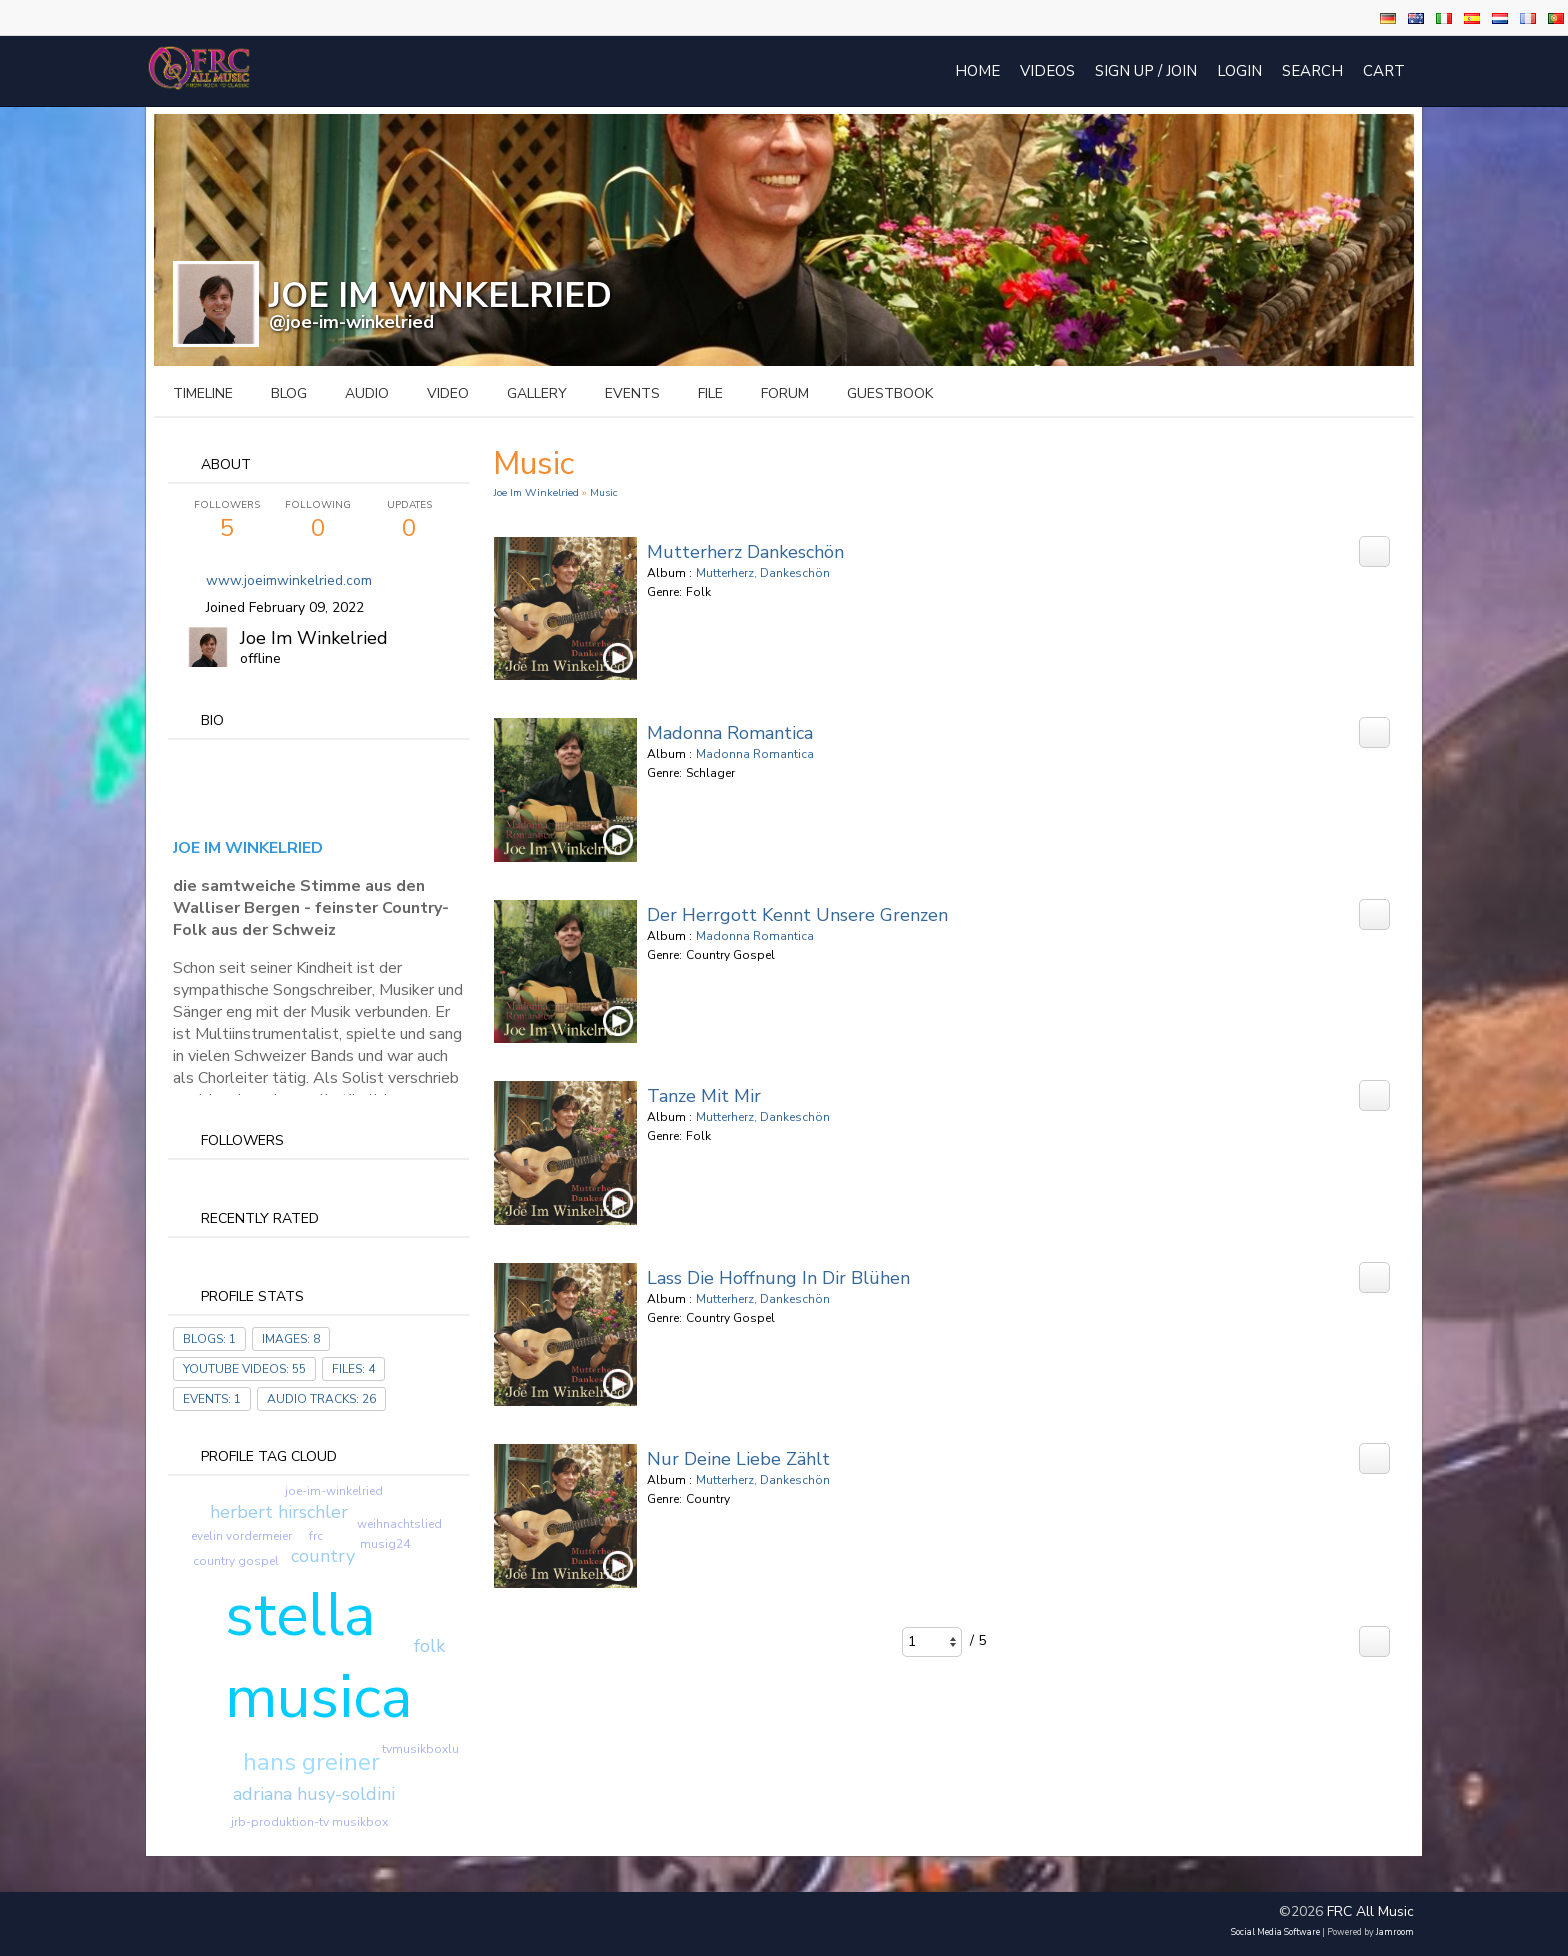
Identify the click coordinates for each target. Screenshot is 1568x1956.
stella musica (318, 1656)
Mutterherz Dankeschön (745, 552)
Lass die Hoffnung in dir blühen (778, 1278)
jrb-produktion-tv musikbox (309, 1822)
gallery (537, 393)
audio (367, 393)
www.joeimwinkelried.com (289, 580)
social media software (1275, 1932)
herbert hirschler (279, 1512)
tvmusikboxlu (420, 1749)
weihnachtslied (399, 1524)
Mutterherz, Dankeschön (763, 573)
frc (316, 1536)
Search (1312, 71)
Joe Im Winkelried (314, 638)
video (448, 393)
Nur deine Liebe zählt (738, 1459)
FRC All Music (1370, 1911)
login (1239, 71)
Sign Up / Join (1146, 71)
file (710, 393)
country (323, 1556)
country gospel (236, 1561)
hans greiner (311, 1762)
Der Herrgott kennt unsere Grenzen (797, 915)
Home (977, 71)
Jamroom (1395, 1932)
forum (785, 393)
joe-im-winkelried (334, 1491)
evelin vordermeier (241, 1536)
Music (603, 492)
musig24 (385, 1544)
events (632, 393)
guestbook (890, 393)
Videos (1047, 71)
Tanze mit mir (704, 1096)
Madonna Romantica (730, 733)
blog (289, 393)
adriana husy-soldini (314, 1794)
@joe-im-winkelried (351, 322)
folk (429, 1646)
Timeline (203, 393)
